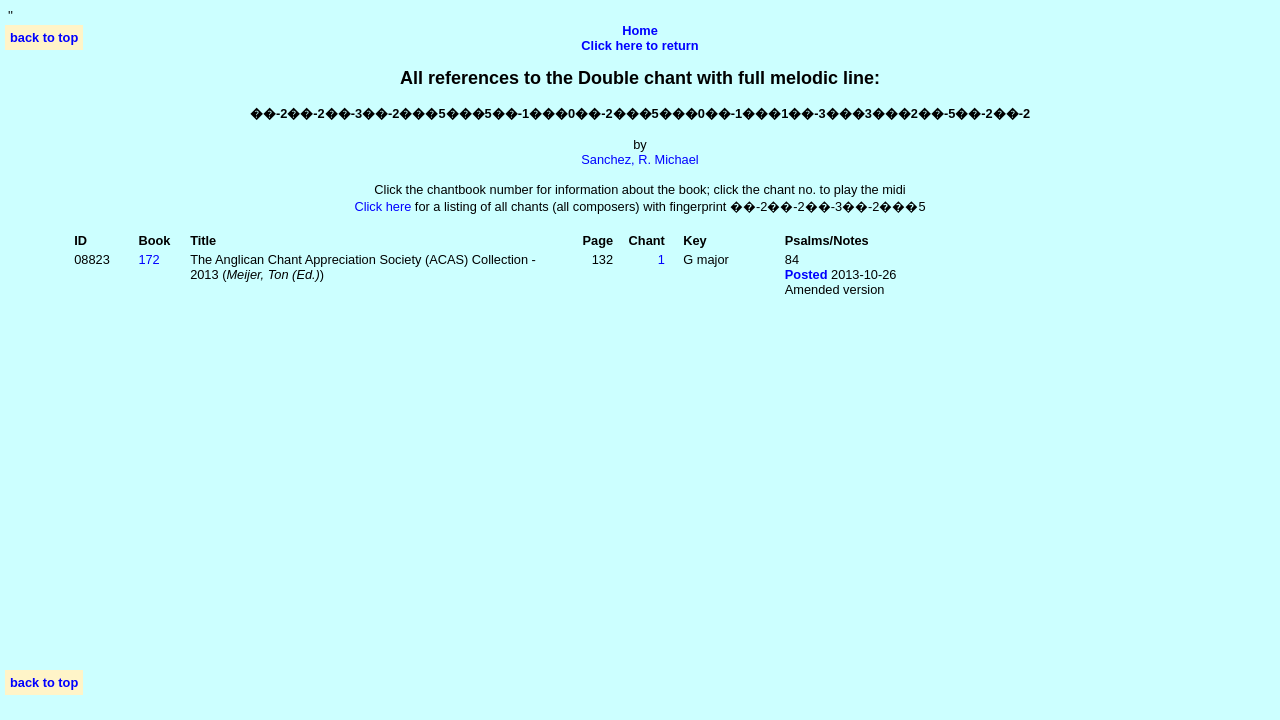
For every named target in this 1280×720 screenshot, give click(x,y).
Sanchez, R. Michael (639, 159)
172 (148, 259)
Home (640, 30)
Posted (806, 274)
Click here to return (639, 45)
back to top (44, 37)
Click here (382, 206)
